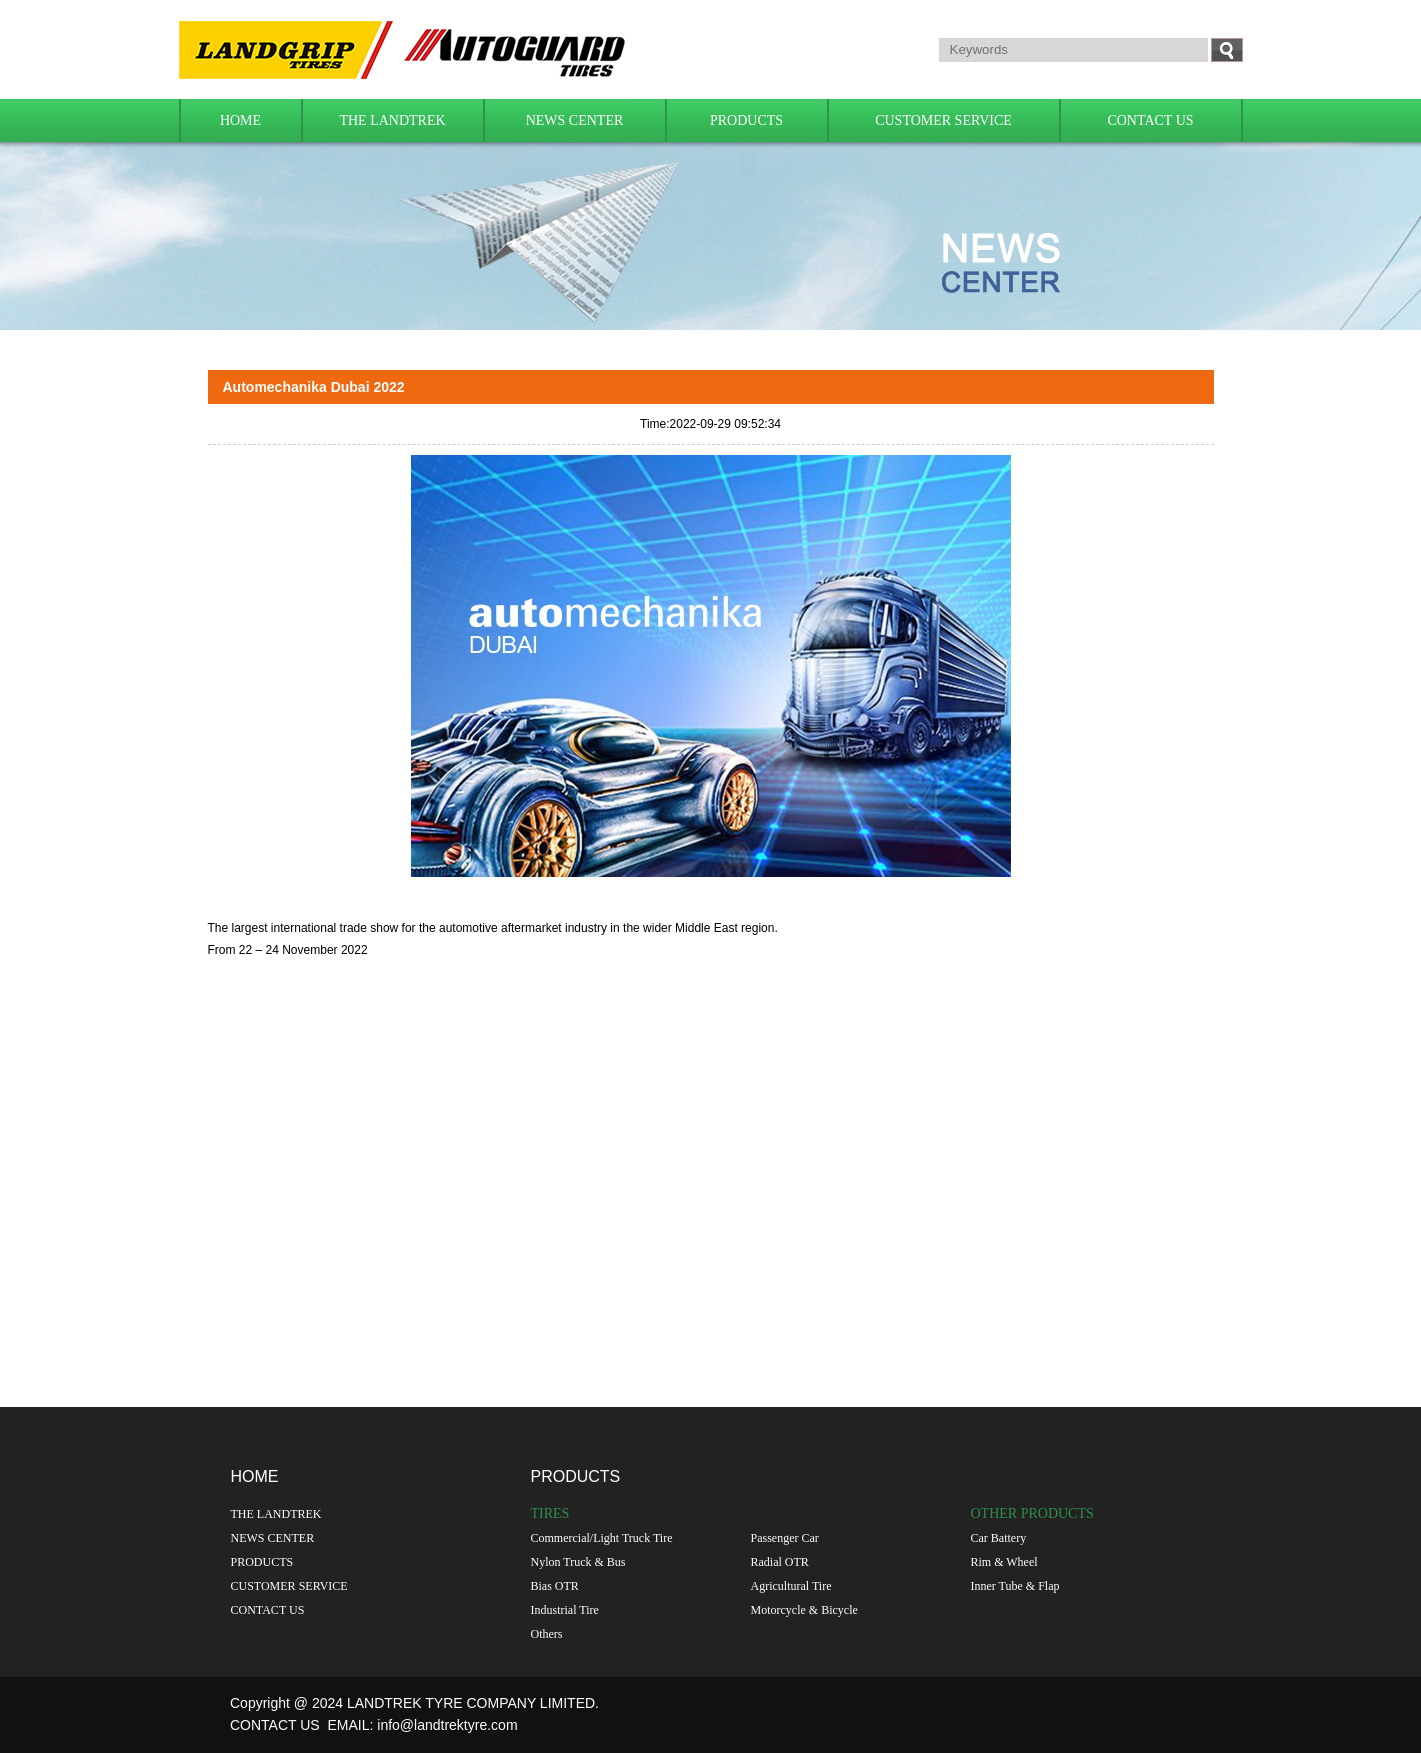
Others (547, 1634)
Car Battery (999, 1538)
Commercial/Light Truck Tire (602, 1538)
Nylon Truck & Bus (578, 1562)
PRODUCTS (746, 120)
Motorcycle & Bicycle (804, 1610)
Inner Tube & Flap (1015, 1586)
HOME (240, 120)
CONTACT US (1150, 120)
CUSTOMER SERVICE (943, 120)
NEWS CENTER (575, 120)
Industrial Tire (565, 1610)
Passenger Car (785, 1538)
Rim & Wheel (1004, 1562)
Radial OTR (780, 1562)
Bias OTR (555, 1586)
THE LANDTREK (392, 120)
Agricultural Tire (791, 1586)
